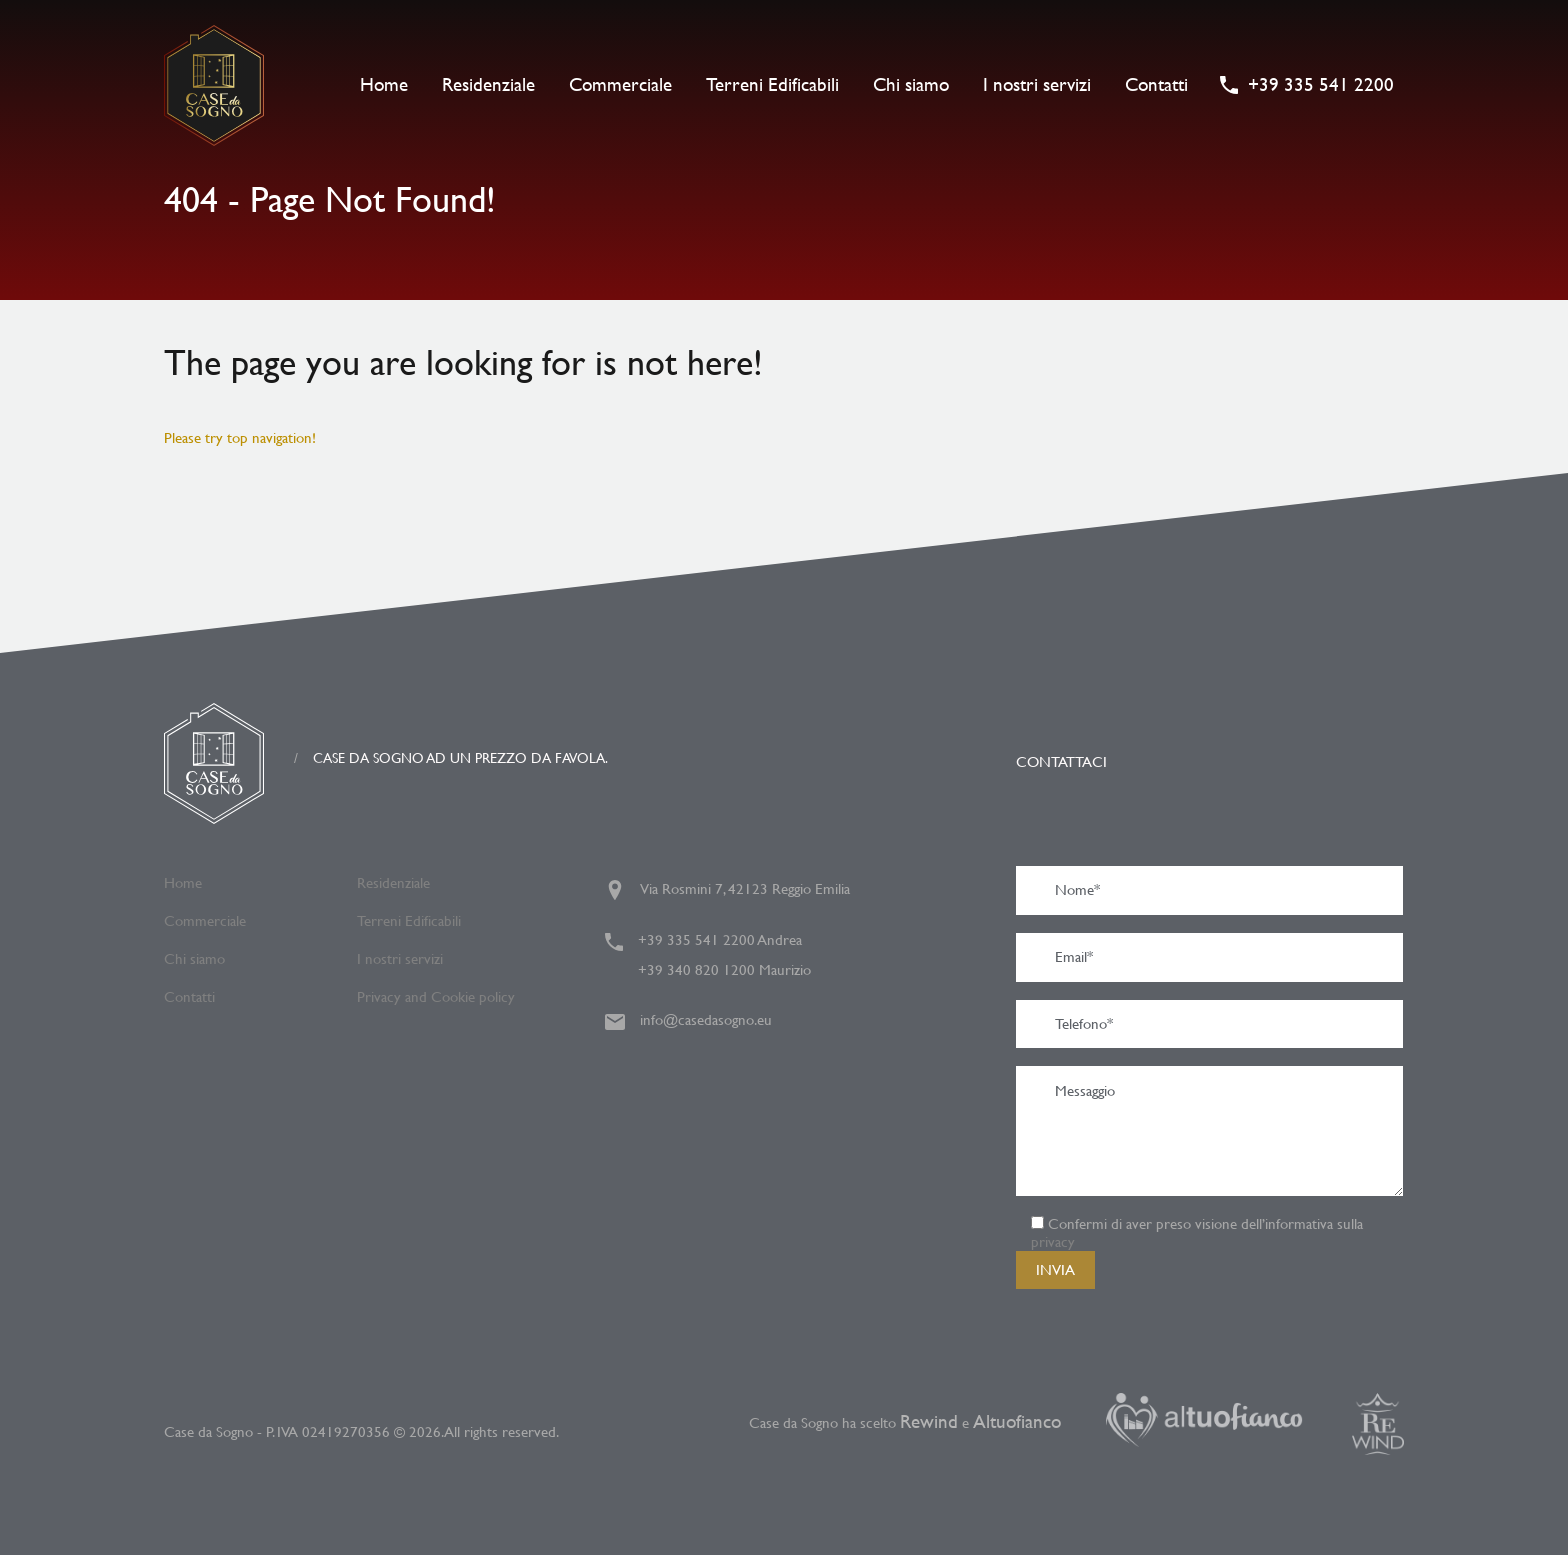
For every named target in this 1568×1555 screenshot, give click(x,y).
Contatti (1156, 84)
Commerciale (620, 84)
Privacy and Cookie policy (436, 997)
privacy (1053, 1241)
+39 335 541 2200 (1321, 85)
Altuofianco (1019, 1421)
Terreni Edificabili (772, 84)
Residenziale (488, 84)
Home (384, 84)
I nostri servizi (1037, 84)
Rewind (929, 1421)
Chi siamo (911, 84)
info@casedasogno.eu (706, 1019)
